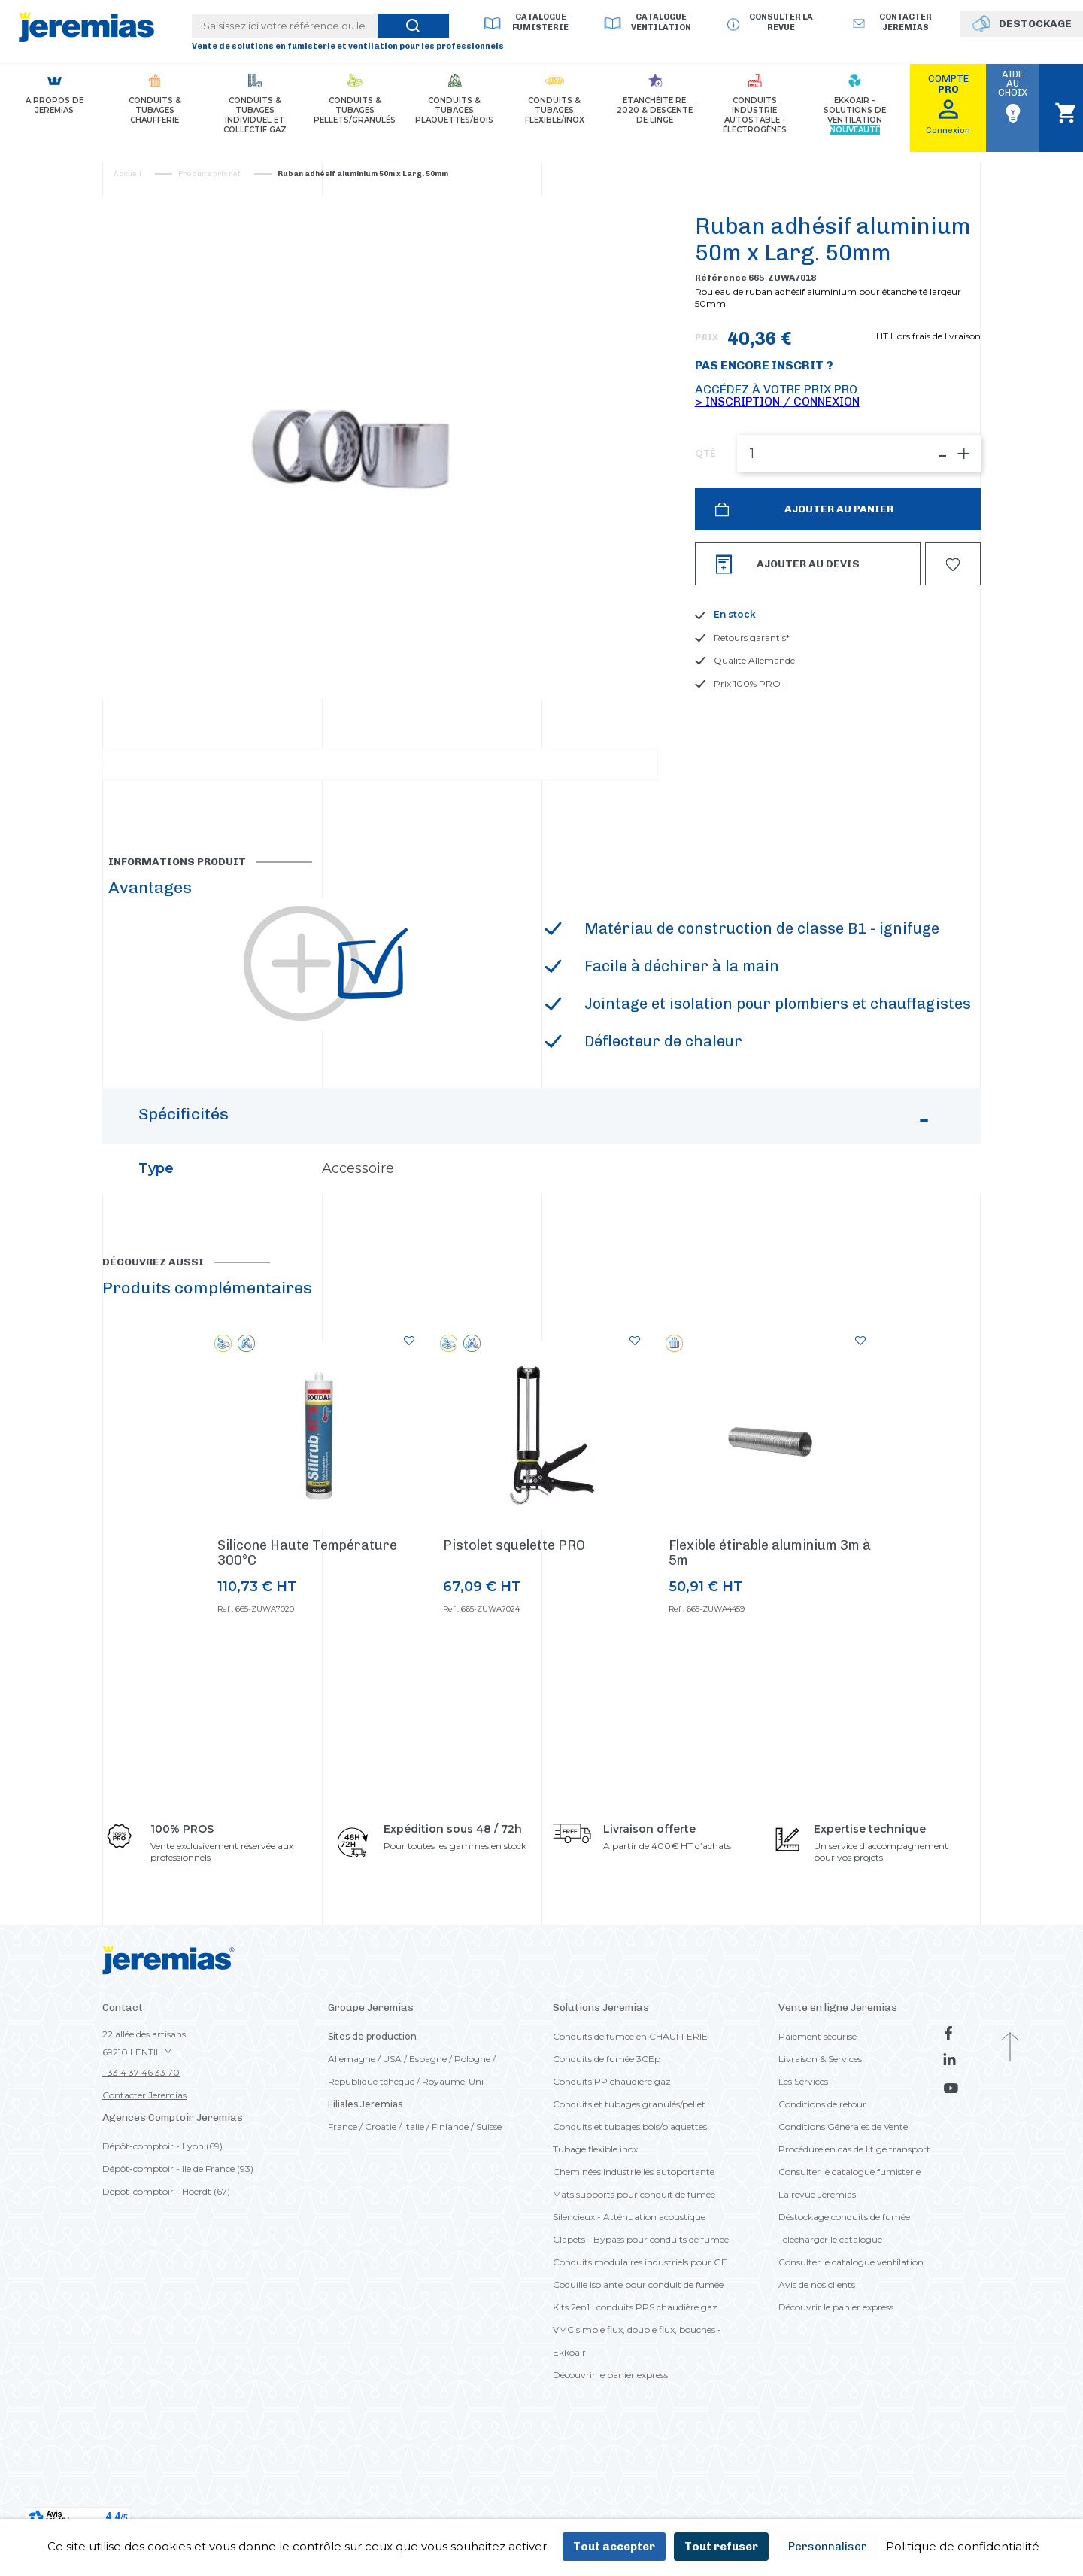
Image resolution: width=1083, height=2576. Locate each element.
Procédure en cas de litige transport (854, 2213)
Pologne (472, 2122)
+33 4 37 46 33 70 (141, 2136)
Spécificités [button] (535, 1185)
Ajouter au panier (837, 509)
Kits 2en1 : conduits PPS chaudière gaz (635, 2371)
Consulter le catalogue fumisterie (849, 2235)
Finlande (450, 2190)
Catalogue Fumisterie (540, 22)
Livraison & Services (820, 2122)
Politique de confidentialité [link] (962, 2546)
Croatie (380, 2190)
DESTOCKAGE (1035, 23)
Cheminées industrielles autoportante (633, 2235)
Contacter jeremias (905, 22)
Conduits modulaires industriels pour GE (640, 2325)
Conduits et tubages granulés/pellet (629, 2168)
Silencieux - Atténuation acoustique (629, 2280)
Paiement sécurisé (817, 2100)
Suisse (489, 2190)
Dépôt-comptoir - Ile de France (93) (177, 2232)
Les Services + (807, 2145)
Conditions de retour (822, 2168)
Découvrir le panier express (610, 2438)
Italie (414, 2190)
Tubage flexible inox (595, 2213)
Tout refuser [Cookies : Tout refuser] (721, 2546)
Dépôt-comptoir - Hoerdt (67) (166, 2255)
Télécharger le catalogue (830, 2303)
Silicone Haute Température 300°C (307, 1617)
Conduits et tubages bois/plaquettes (630, 2190)
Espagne (428, 2122)
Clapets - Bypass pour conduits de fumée (641, 2303)
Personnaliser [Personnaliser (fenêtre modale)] (827, 2546)
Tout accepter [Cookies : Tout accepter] (614, 2546)
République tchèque (371, 2145)
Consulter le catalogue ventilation (851, 2325)
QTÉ (705, 453)
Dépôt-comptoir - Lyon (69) (162, 2210)
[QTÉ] (859, 453)
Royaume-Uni (453, 2145)
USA (392, 2122)
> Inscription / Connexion (777, 401)
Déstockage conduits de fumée (844, 2280)
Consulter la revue (781, 22)
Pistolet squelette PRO (514, 1609)
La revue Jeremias (817, 2258)
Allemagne (351, 2122)
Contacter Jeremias (144, 2158)
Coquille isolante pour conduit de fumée (638, 2348)
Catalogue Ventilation (661, 22)
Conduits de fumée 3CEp (606, 2122)
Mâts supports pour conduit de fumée (634, 2258)
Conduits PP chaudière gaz (612, 2145)
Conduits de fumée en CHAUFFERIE (630, 2100)
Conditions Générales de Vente (843, 2190)
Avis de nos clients (816, 2348)
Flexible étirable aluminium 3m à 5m (770, 1617)
